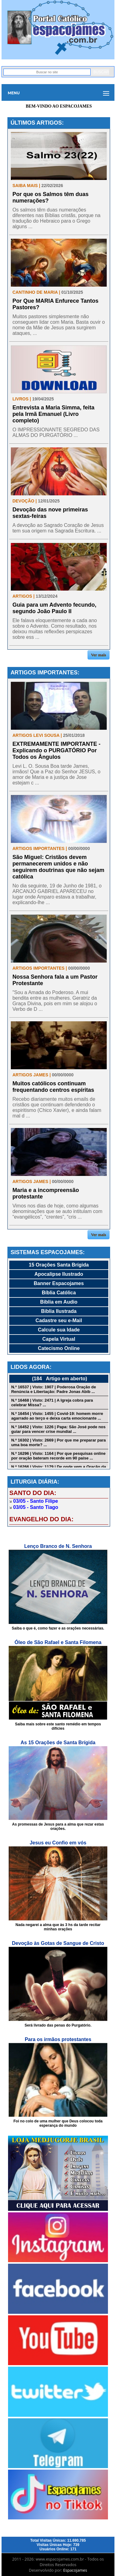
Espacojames (75, 2570)
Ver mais (98, 654)
